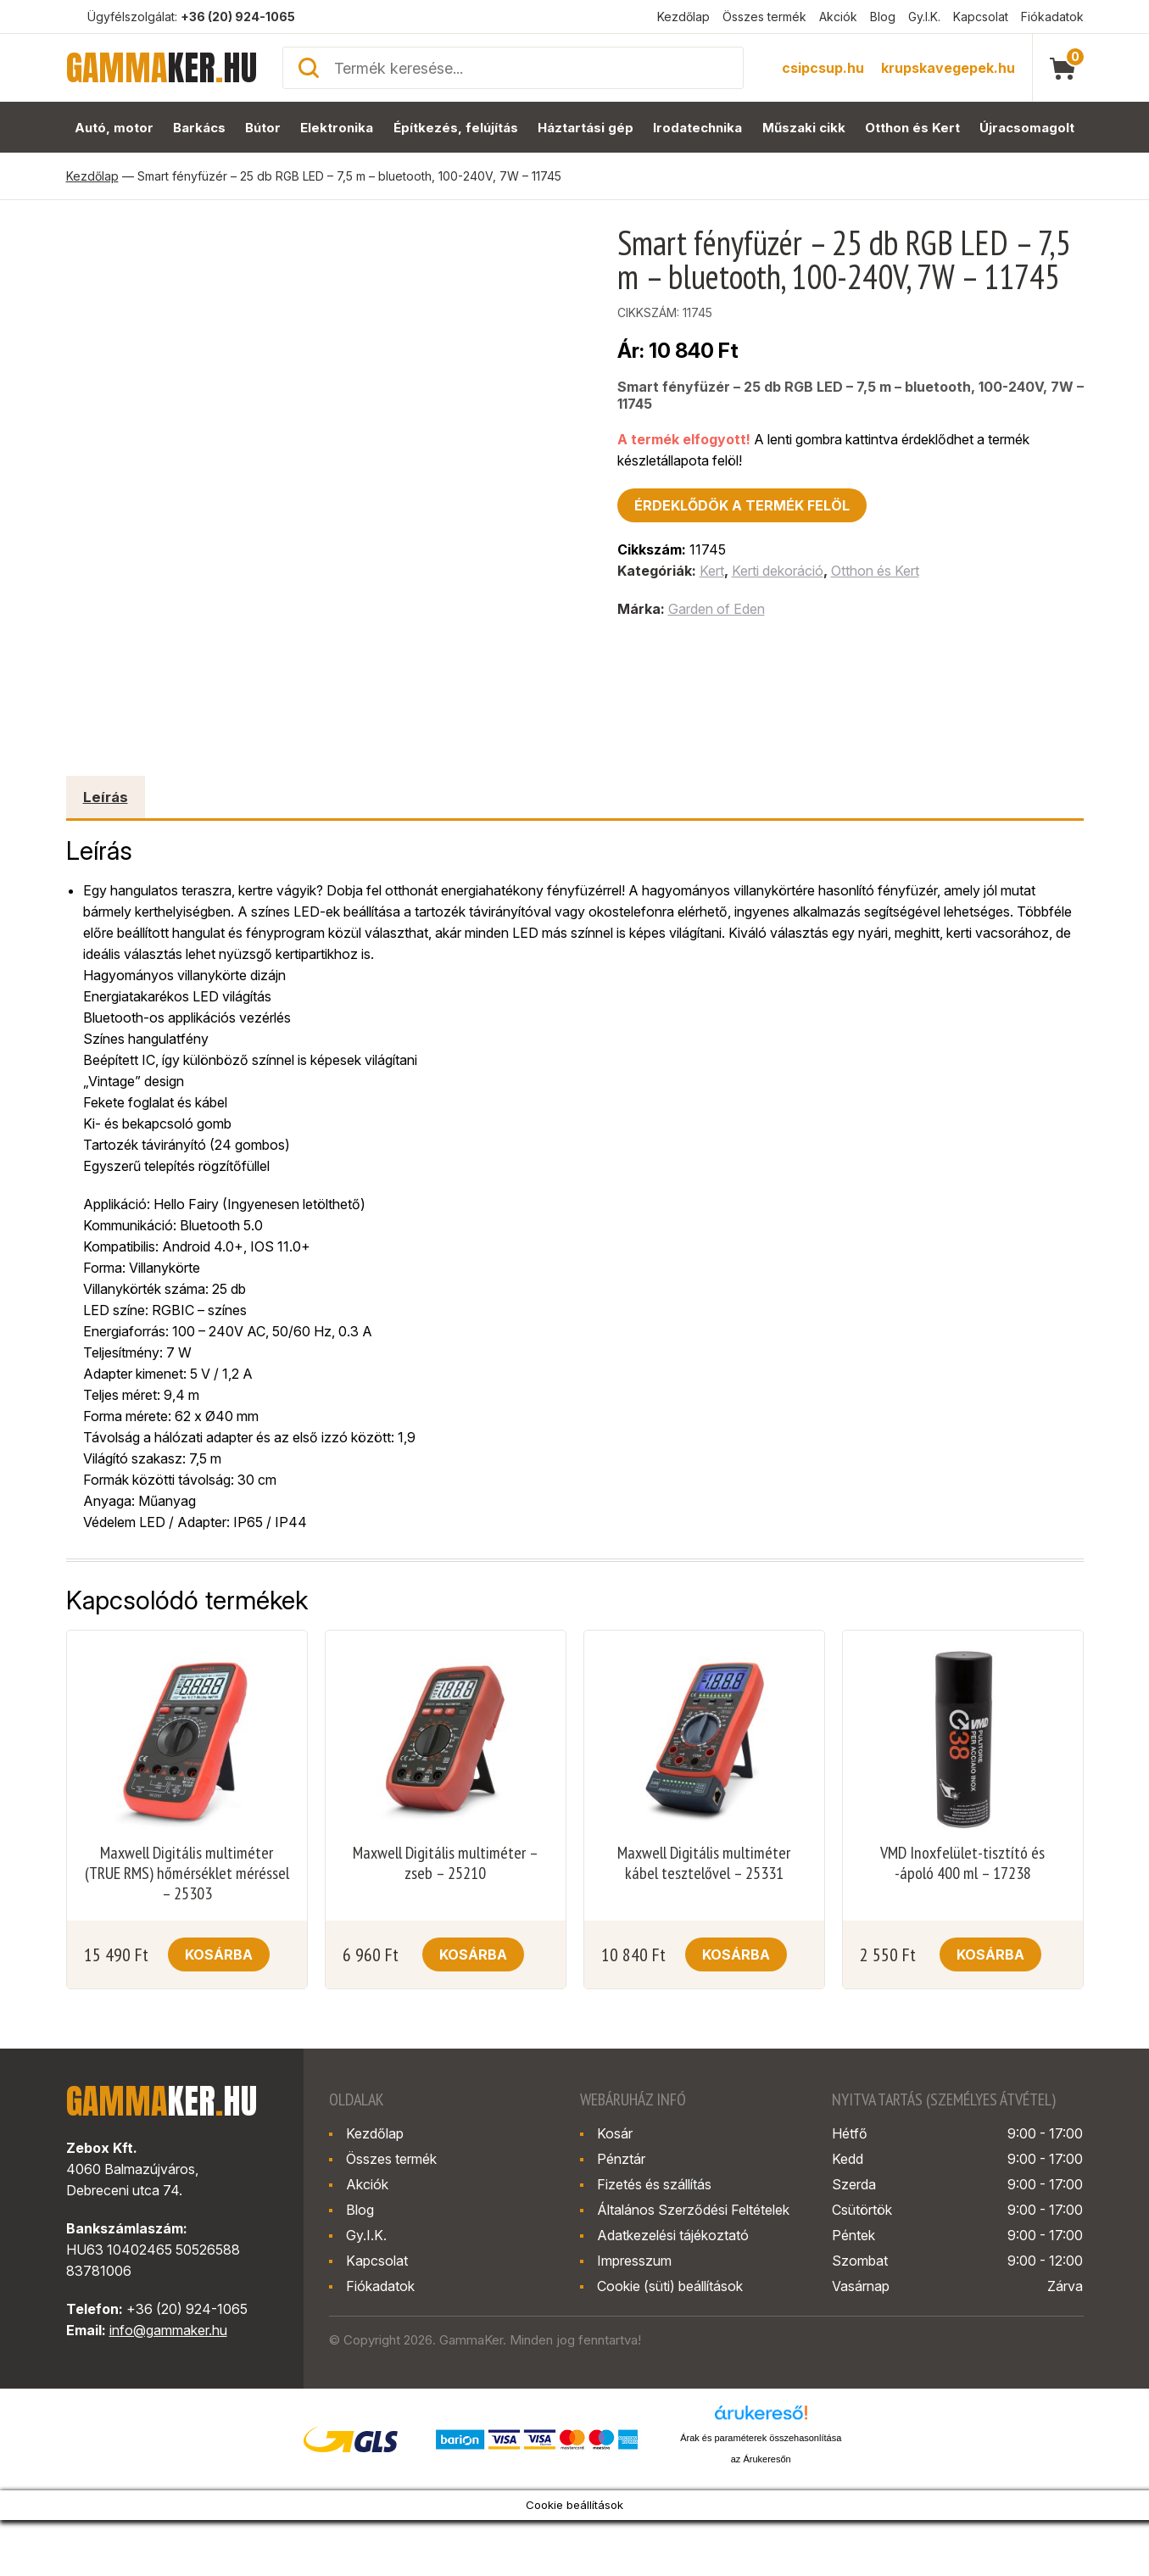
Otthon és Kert (912, 128)
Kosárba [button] (219, 1954)
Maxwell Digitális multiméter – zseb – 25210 (445, 1863)
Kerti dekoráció (777, 570)
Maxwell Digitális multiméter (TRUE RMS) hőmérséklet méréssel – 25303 (187, 1873)
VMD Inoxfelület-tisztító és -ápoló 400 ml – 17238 (962, 1863)
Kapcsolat (980, 16)
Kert (712, 570)
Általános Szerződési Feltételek (693, 2209)
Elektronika (336, 128)
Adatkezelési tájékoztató (673, 2235)
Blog (882, 16)
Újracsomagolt (1026, 128)
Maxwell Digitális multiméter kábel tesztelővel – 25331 (703, 1863)
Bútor (263, 128)
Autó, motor (114, 128)
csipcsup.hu (823, 67)
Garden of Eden (716, 608)
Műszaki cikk (803, 128)
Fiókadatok (1052, 16)
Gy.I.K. (924, 16)
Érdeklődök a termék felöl (742, 505)
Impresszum (634, 2260)
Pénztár (621, 2158)
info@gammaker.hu (168, 2330)
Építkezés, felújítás (455, 128)
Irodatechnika (697, 128)
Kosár (615, 2133)
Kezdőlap (683, 16)
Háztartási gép (585, 128)
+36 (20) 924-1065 (238, 16)
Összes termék (764, 16)
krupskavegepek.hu (948, 67)
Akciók (838, 16)
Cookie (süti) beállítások (670, 2286)
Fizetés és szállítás (654, 2184)
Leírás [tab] (105, 797)
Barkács (199, 128)
